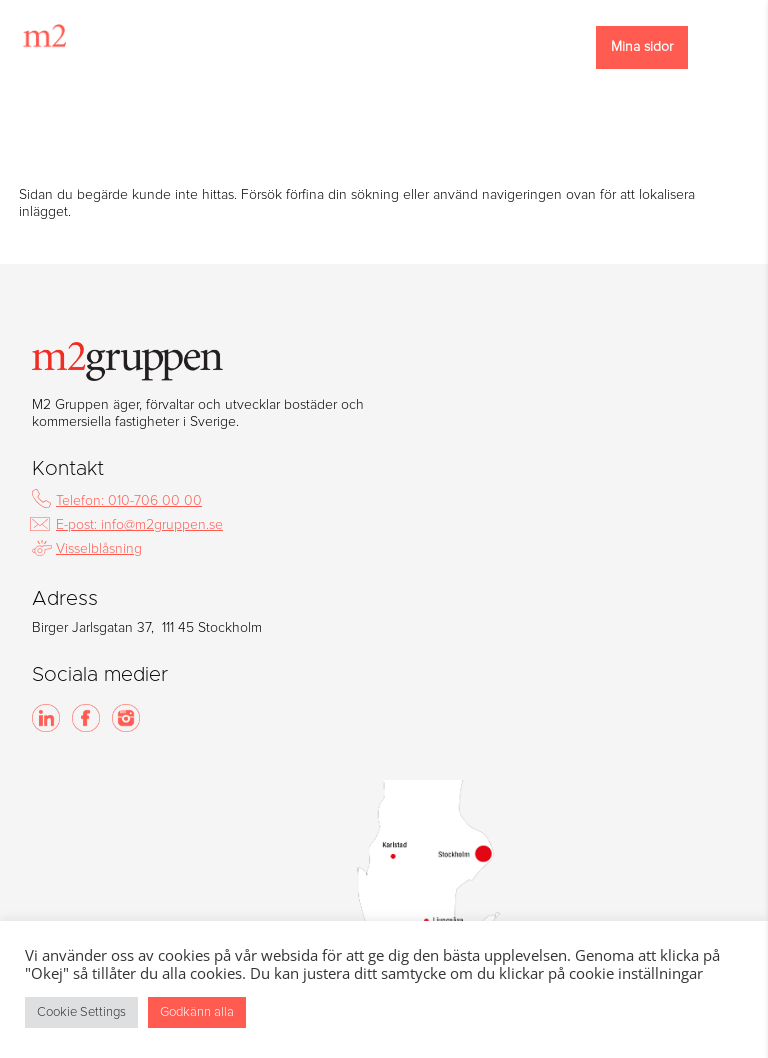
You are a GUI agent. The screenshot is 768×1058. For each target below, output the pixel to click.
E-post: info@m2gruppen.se (139, 525)
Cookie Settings (81, 1012)
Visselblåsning (99, 549)
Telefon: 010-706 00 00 (129, 501)
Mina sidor (642, 47)
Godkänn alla (197, 1012)
